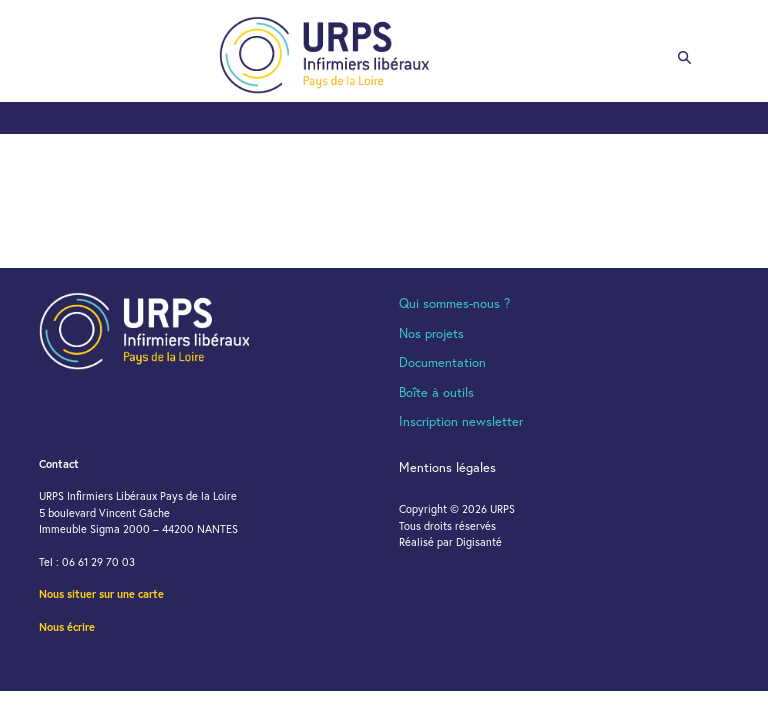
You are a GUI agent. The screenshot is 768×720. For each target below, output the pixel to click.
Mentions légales (447, 467)
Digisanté (479, 542)
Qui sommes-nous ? (454, 303)
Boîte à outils (436, 392)
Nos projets (431, 333)
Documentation (442, 362)
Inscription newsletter (461, 421)
